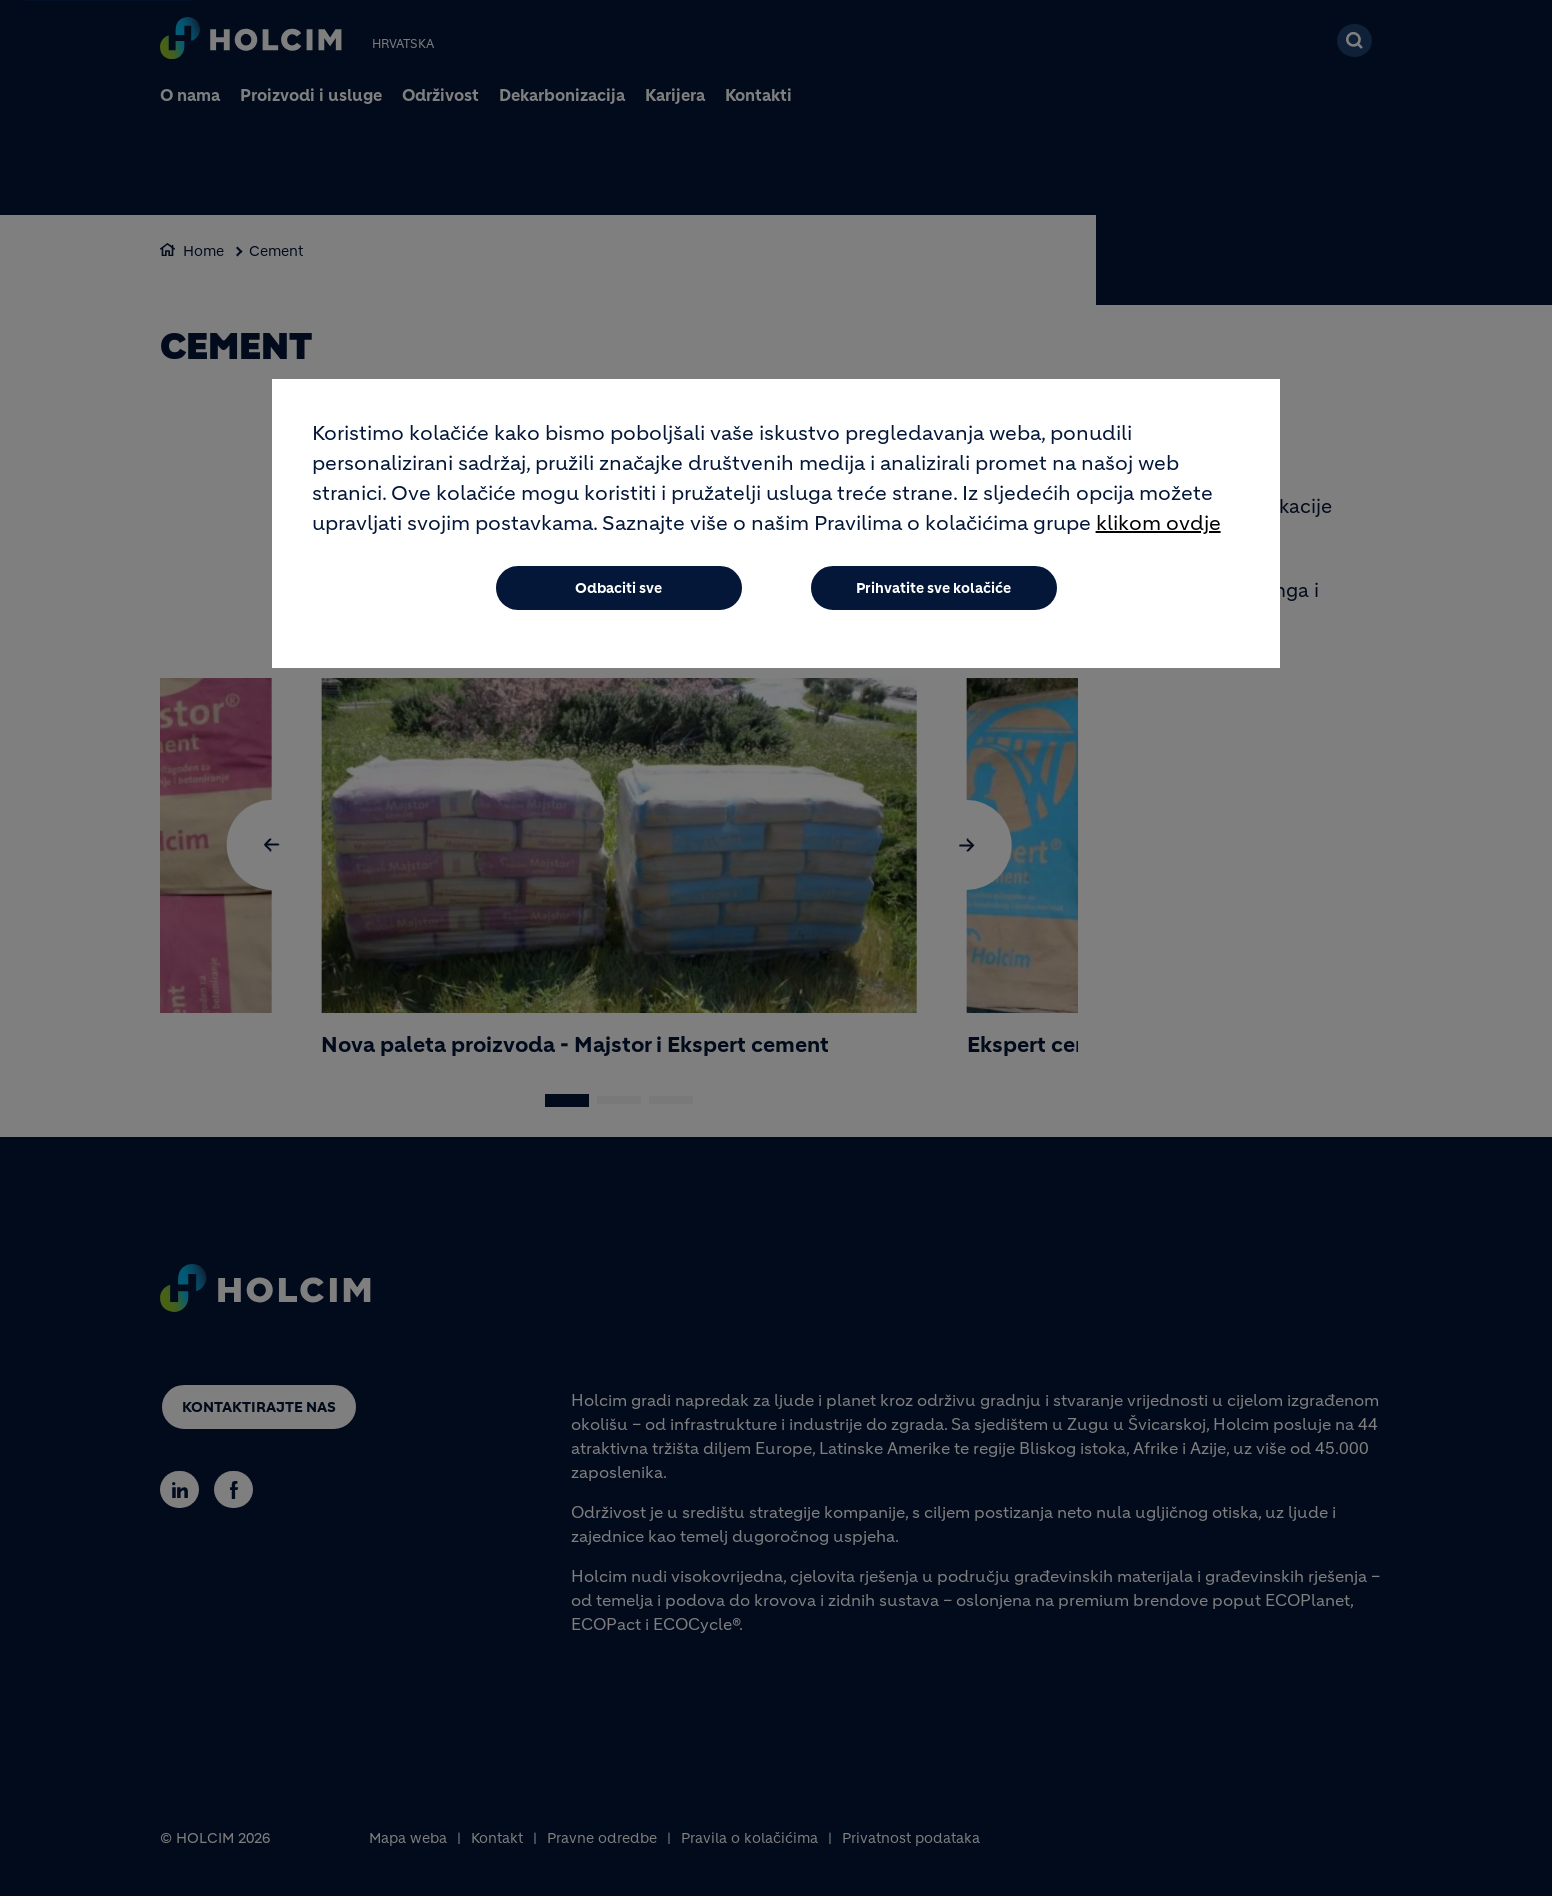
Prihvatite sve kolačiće (933, 588)
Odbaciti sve (618, 588)
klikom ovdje (1158, 523)
